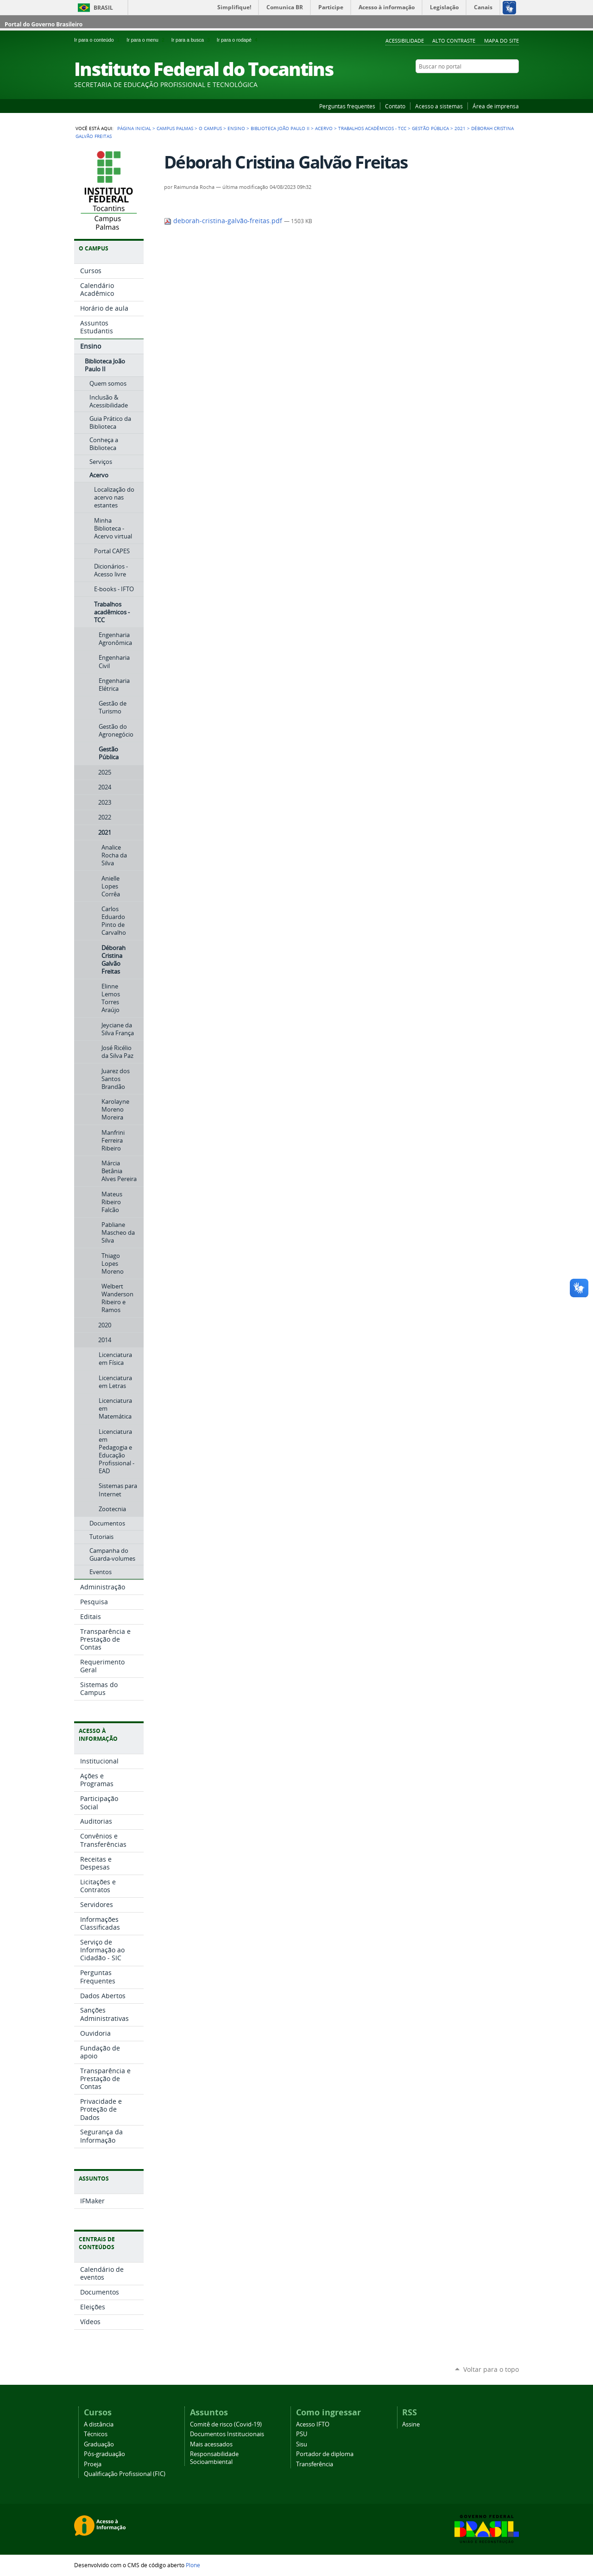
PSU (301, 2434)
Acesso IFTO (312, 2424)
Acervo (324, 128)
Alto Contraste (453, 40)
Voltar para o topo (491, 2369)
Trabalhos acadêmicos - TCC (372, 128)
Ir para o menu (146, 40)
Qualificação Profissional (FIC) (124, 2474)
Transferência (314, 2464)
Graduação (99, 2444)
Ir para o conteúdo (98, 40)
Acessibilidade (404, 40)
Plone (193, 2565)
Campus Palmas (175, 128)
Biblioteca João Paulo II (280, 128)
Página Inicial (134, 128)
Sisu (301, 2444)
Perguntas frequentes (347, 106)
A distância (99, 2424)
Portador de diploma (324, 2454)
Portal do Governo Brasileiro (43, 24)
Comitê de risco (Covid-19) (226, 2424)
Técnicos (95, 2434)
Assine (411, 2424)
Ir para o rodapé (238, 40)
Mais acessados (211, 2444)
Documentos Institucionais (227, 2434)
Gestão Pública (430, 128)
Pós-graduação (104, 2454)
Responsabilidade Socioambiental (214, 2458)
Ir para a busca (192, 40)
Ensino (236, 128)
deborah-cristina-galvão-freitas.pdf (224, 221)
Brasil (103, 8)
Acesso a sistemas (439, 106)
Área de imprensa (496, 106)
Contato (395, 106)
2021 (460, 128)
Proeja (92, 2464)
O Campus (210, 128)
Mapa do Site (501, 40)
